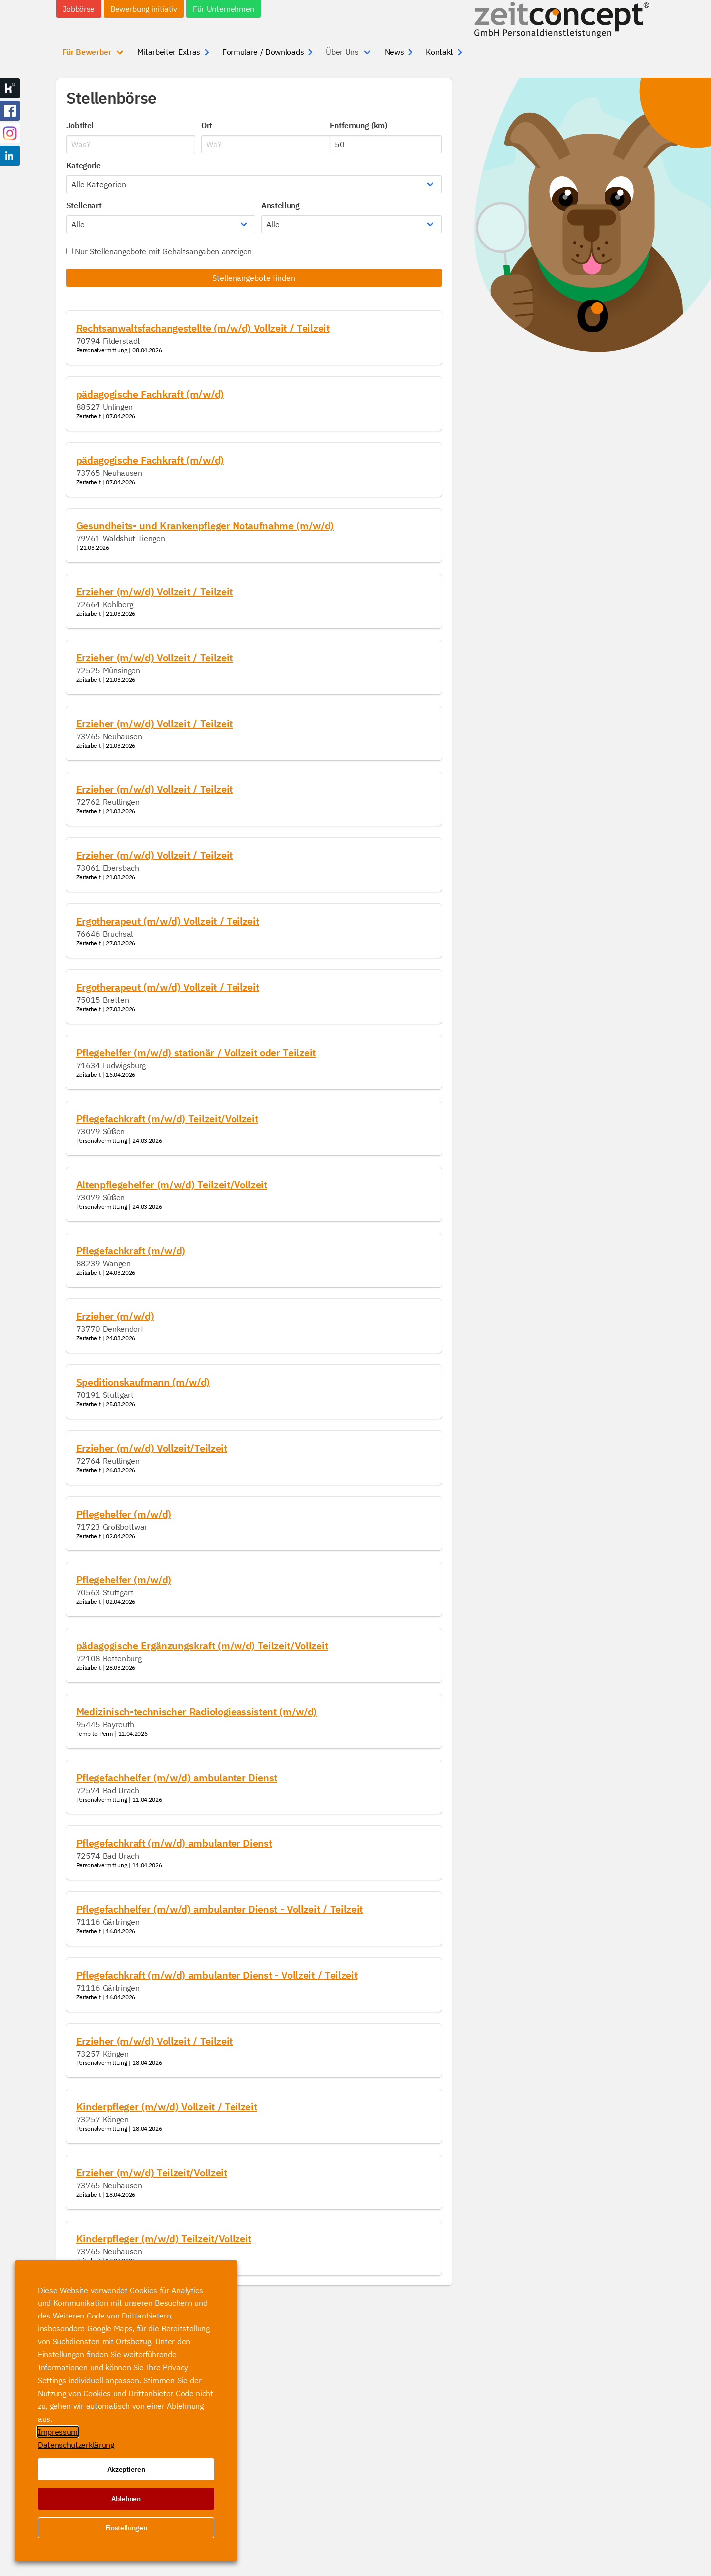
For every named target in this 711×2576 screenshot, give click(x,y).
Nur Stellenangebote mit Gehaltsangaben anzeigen (159, 251)
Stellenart (84, 205)
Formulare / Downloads (263, 52)
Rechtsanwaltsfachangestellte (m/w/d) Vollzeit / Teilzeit (203, 328)
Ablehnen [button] (125, 2498)
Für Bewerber (86, 52)
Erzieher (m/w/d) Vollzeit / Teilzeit (154, 591)
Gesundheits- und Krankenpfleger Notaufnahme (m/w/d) (205, 525)
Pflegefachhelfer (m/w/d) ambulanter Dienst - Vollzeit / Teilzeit (219, 1909)
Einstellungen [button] (126, 2527)
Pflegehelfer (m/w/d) (124, 1514)
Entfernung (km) (358, 125)
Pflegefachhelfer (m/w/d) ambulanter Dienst (177, 1777)
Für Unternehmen (223, 9)
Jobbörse (79, 9)
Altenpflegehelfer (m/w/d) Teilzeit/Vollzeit (171, 1184)
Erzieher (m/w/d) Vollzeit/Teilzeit (151, 1448)
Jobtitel (80, 125)
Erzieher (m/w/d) (115, 1316)
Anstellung (280, 205)
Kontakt (439, 52)
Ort (206, 125)
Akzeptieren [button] (126, 2469)
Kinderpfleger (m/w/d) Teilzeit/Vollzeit (164, 2238)
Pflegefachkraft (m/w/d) (131, 1250)
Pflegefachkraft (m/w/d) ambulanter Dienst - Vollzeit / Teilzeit (217, 1975)
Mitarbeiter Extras (168, 52)
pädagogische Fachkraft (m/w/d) (150, 394)
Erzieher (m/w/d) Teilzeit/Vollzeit (151, 2172)
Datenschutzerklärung (76, 2445)
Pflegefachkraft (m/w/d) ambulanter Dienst (174, 1843)
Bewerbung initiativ (143, 9)
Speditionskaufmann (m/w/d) (143, 1382)
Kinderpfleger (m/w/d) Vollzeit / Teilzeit (166, 2106)
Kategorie (83, 165)
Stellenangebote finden (253, 278)
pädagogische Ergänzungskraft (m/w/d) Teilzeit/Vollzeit (202, 1645)
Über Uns (342, 52)
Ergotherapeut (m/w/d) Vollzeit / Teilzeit (167, 921)
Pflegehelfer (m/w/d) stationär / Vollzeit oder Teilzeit (196, 1052)
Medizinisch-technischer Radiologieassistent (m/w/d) (196, 1711)
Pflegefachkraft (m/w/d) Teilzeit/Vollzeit (167, 1118)
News (394, 52)
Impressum (58, 2432)
